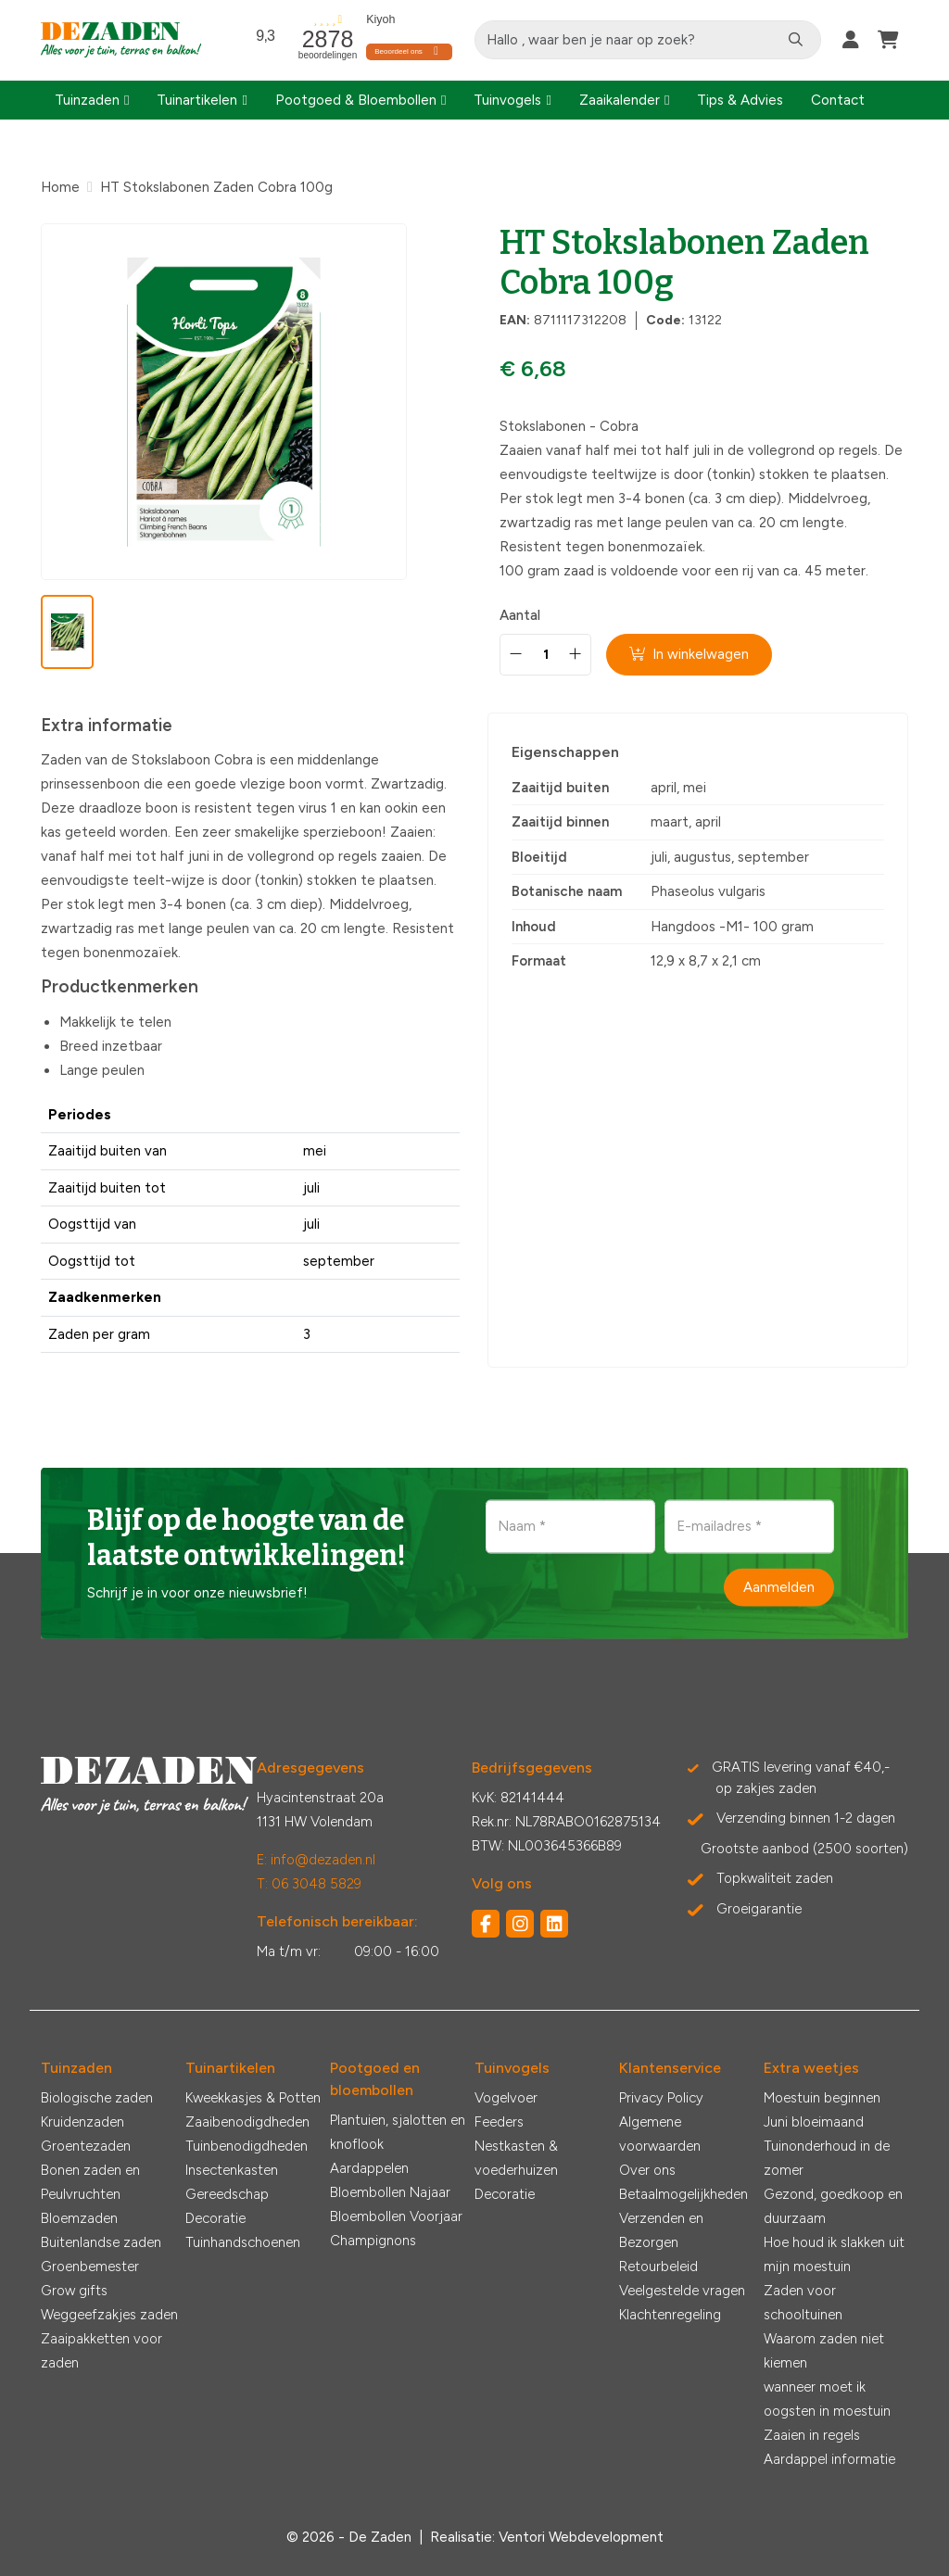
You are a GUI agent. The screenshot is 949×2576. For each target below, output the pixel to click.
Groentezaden (86, 2146)
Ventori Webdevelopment (581, 2537)
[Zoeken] (796, 40)
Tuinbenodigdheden (246, 2146)
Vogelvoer (506, 2098)
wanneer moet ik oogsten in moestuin (827, 2399)
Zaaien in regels (812, 2435)
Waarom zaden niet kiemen (824, 2350)
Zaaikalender (619, 100)
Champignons (373, 2240)
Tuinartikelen (197, 100)
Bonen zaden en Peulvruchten (90, 2182)
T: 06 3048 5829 (309, 1883)
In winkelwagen (690, 654)
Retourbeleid (658, 2266)
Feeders (499, 2122)
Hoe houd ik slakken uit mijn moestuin (834, 2254)
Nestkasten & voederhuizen (516, 2158)
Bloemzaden (79, 2218)
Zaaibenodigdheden (247, 2122)
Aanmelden (779, 1587)
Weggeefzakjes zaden (109, 2314)
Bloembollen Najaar (390, 2192)
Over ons (647, 2170)
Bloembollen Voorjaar (396, 2216)
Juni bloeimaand (814, 2122)
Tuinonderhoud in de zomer (827, 2158)
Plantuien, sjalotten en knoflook (397, 2132)
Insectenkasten (231, 2170)
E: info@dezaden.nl (316, 1859)
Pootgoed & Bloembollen (356, 100)
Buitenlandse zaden (101, 2242)
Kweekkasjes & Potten (253, 2098)
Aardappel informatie (829, 2459)
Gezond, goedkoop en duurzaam (833, 2206)
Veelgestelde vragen (682, 2290)
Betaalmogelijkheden (683, 2194)
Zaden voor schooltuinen (803, 2302)
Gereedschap (227, 2194)
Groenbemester (90, 2266)
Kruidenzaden (82, 2122)
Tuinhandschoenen (242, 2242)
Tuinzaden (87, 100)
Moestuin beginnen (822, 2098)
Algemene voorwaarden (660, 2134)
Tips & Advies (740, 100)
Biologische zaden (97, 2098)
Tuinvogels (507, 100)
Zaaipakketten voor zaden (101, 2350)
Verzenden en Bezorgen (661, 2230)
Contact (838, 100)
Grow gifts (74, 2290)
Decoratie (215, 2218)
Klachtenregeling (670, 2314)
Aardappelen (369, 2168)
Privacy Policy (661, 2098)
